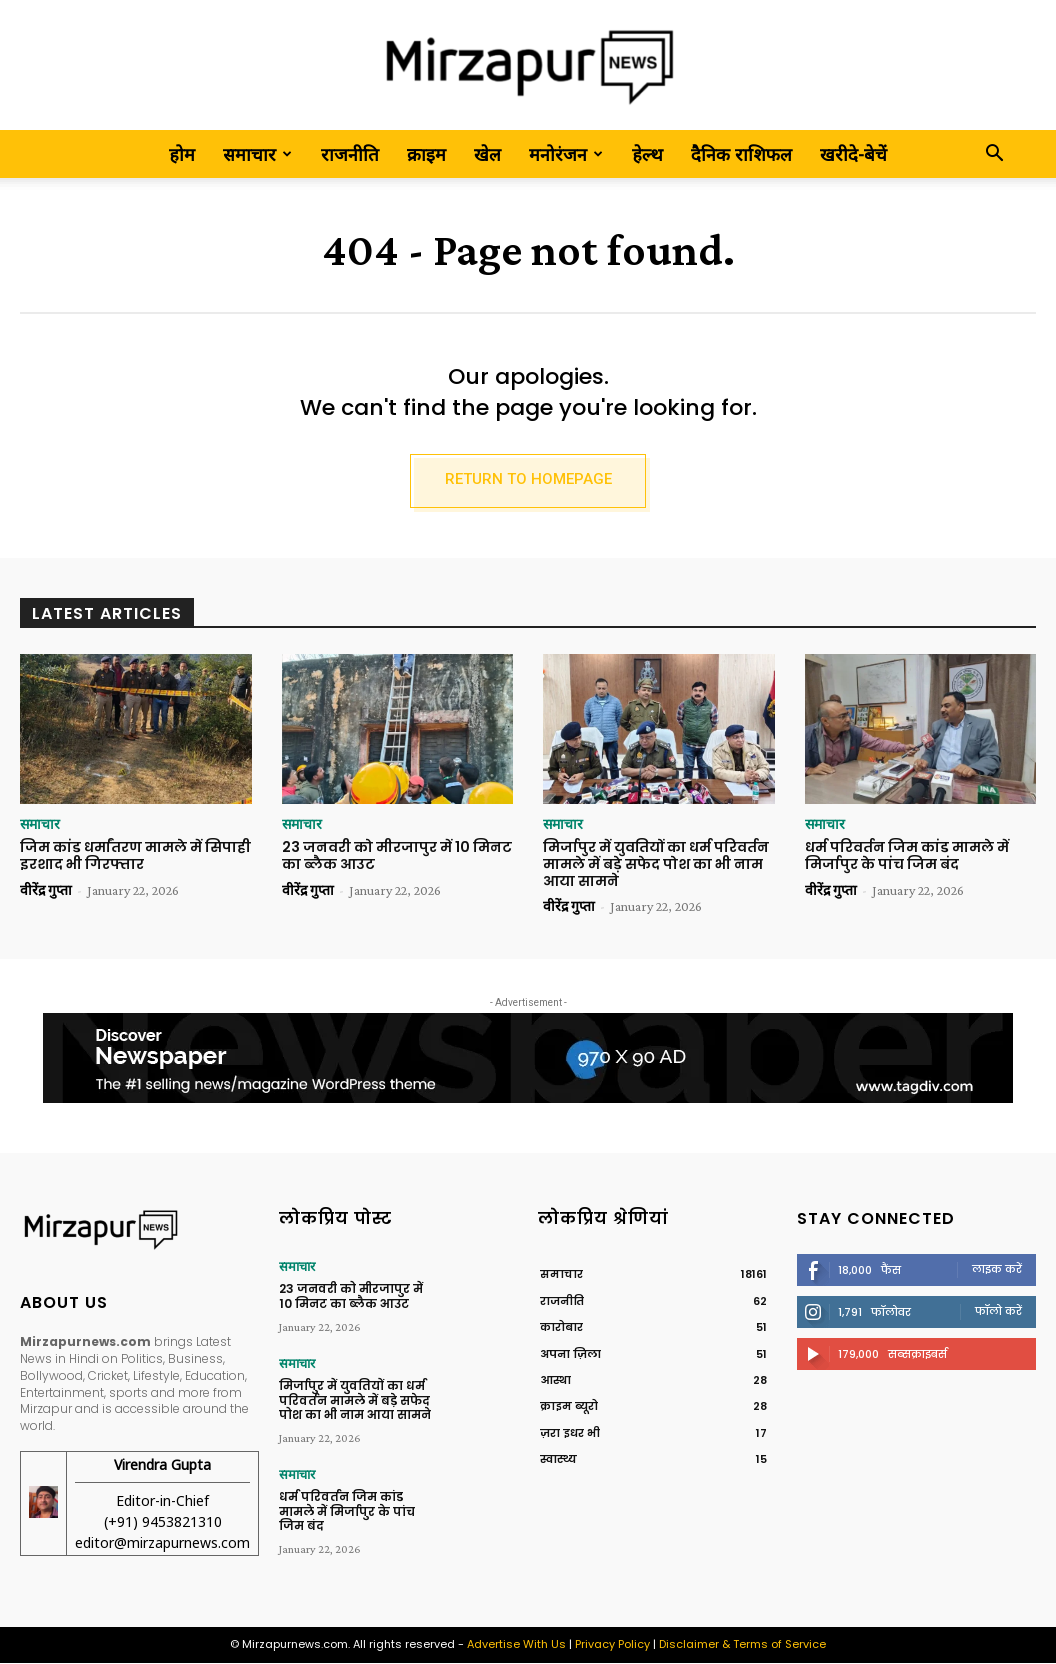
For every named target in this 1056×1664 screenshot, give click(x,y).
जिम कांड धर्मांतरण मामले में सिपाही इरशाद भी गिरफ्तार (135, 856)
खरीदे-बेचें (853, 154)
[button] (994, 154)
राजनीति (350, 154)
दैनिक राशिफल (741, 154)
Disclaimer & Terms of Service (742, 1646)
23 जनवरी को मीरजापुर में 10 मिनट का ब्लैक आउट (397, 856)
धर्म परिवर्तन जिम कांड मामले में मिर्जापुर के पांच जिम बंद (907, 856)
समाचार (257, 154)
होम (182, 154)
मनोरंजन (566, 154)
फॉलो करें (998, 1313)
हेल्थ (647, 154)
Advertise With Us (516, 1646)
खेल (487, 154)
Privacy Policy (612, 1646)
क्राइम (426, 154)
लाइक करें (997, 1271)
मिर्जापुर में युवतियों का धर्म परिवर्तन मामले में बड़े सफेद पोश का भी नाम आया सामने (656, 865)
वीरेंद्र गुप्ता (46, 891)
